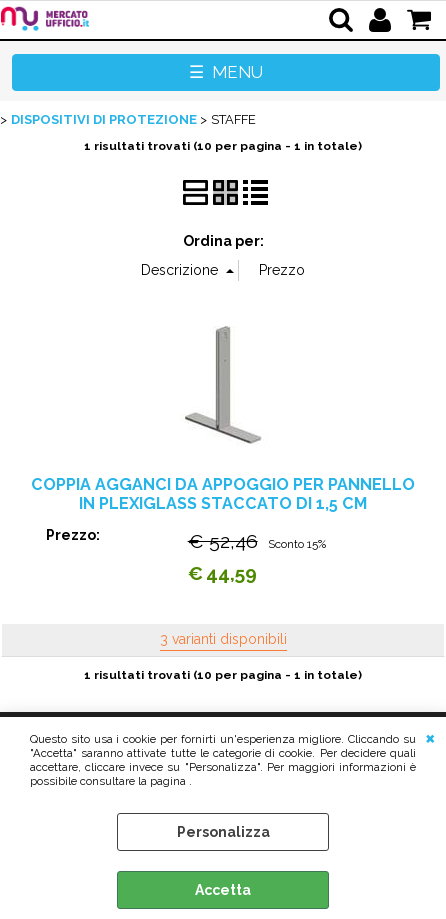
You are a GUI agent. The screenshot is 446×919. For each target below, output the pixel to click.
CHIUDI (430, 737)
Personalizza (223, 832)
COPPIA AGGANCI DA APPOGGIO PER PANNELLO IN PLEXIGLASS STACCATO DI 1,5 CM (223, 494)
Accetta (223, 890)
